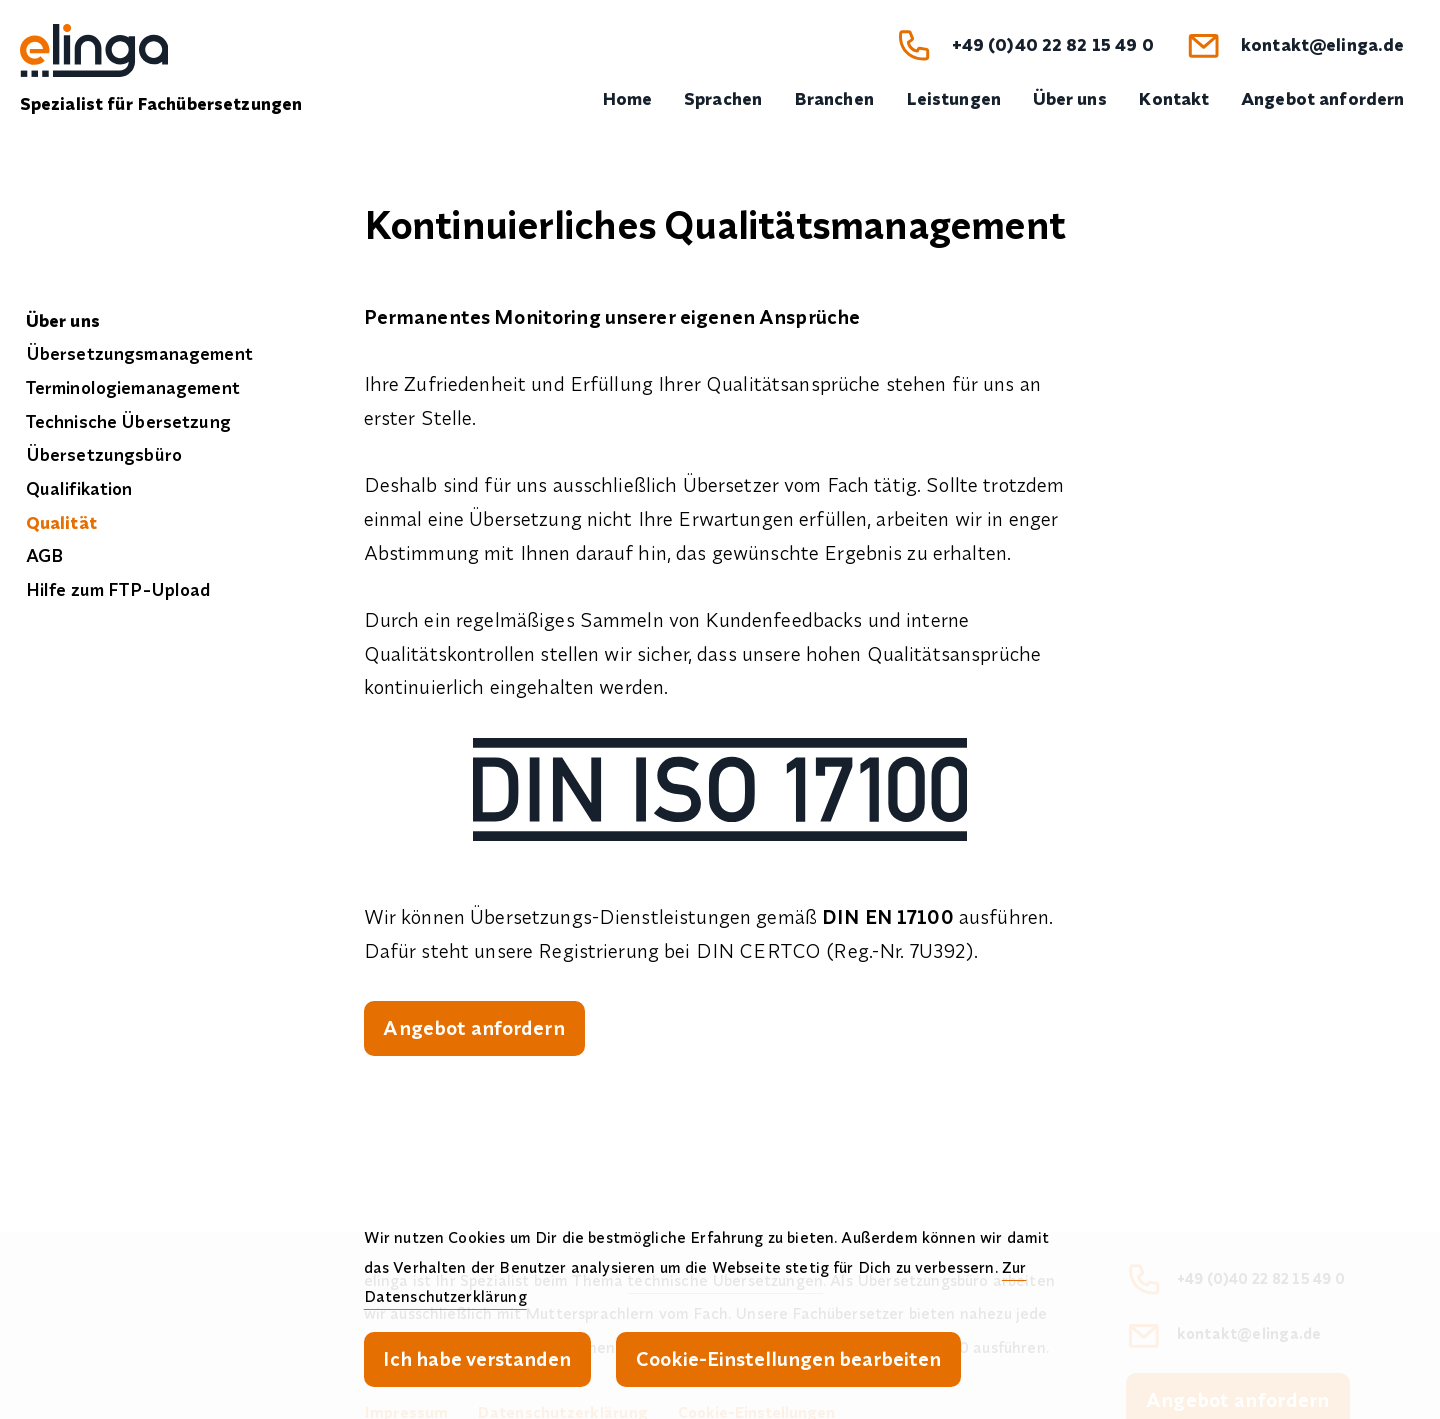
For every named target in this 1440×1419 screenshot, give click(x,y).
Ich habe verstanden (477, 1358)
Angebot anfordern (473, 1027)
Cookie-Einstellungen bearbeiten (788, 1358)
